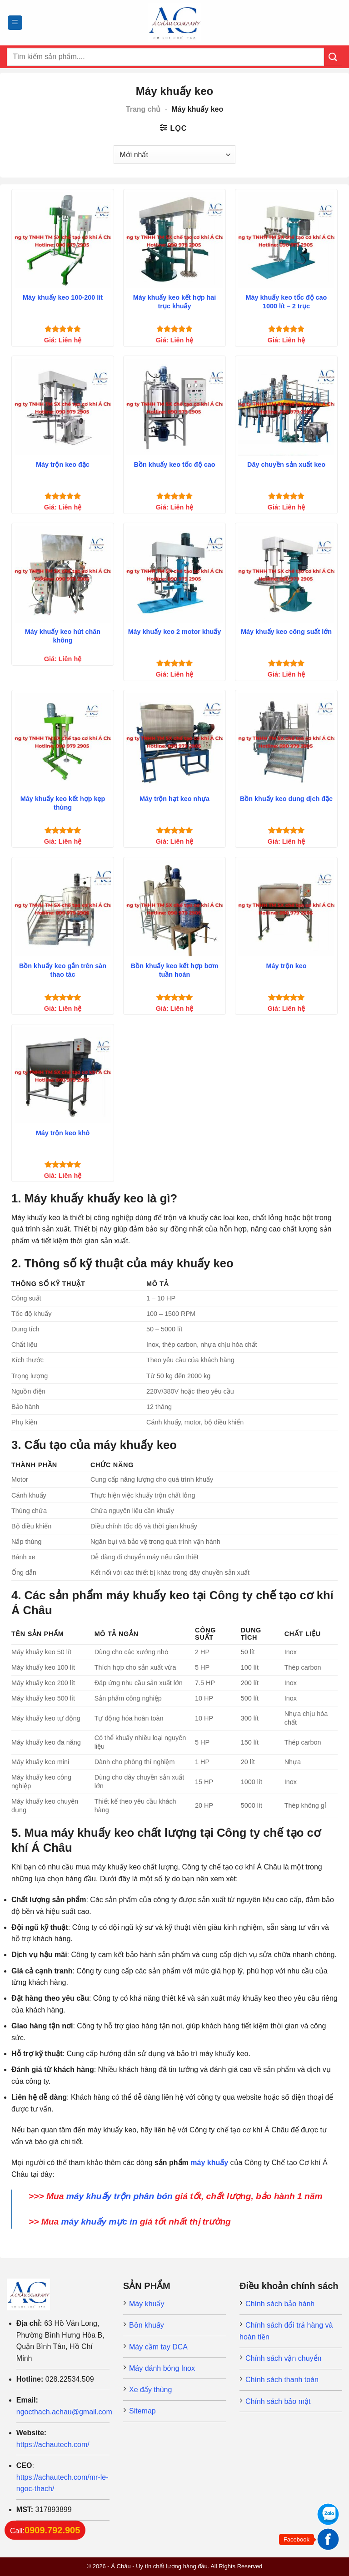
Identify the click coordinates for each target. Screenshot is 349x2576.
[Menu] (15, 22)
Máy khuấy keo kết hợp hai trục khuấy (174, 302)
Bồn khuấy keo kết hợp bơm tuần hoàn (175, 970)
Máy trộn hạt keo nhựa (174, 798)
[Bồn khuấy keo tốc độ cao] (174, 407)
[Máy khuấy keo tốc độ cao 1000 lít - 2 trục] (286, 240)
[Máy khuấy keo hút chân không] (63, 574)
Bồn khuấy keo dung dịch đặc (286, 798)
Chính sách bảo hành (279, 2304)
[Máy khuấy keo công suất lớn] (286, 574)
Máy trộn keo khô (63, 1133)
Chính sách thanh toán (282, 2379)
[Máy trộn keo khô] (63, 1075)
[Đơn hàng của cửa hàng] (174, 154)
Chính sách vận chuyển (283, 2358)
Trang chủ (143, 109)
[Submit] (333, 56)
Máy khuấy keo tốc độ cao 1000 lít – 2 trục (286, 302)
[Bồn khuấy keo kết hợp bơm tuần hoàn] (174, 908)
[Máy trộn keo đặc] (63, 407)
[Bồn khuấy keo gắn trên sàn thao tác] (63, 908)
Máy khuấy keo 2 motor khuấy (174, 631)
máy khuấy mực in (99, 2221)
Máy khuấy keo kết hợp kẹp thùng (62, 803)
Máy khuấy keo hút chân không (62, 636)
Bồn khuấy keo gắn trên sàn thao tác (62, 970)
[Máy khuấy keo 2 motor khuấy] (174, 574)
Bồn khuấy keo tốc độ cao (174, 464)
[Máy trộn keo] (286, 908)
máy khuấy (209, 2162)
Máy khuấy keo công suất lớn (286, 631)
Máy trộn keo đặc (63, 464)
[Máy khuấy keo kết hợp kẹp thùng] (63, 741)
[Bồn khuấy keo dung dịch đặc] (286, 741)
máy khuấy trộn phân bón (119, 2196)
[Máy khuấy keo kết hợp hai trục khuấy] (174, 240)
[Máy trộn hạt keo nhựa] (174, 741)
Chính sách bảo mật (277, 2401)
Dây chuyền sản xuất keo (286, 464)
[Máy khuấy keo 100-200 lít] (63, 240)
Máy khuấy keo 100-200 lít (63, 297)
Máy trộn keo (286, 965)
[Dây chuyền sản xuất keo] (286, 407)
